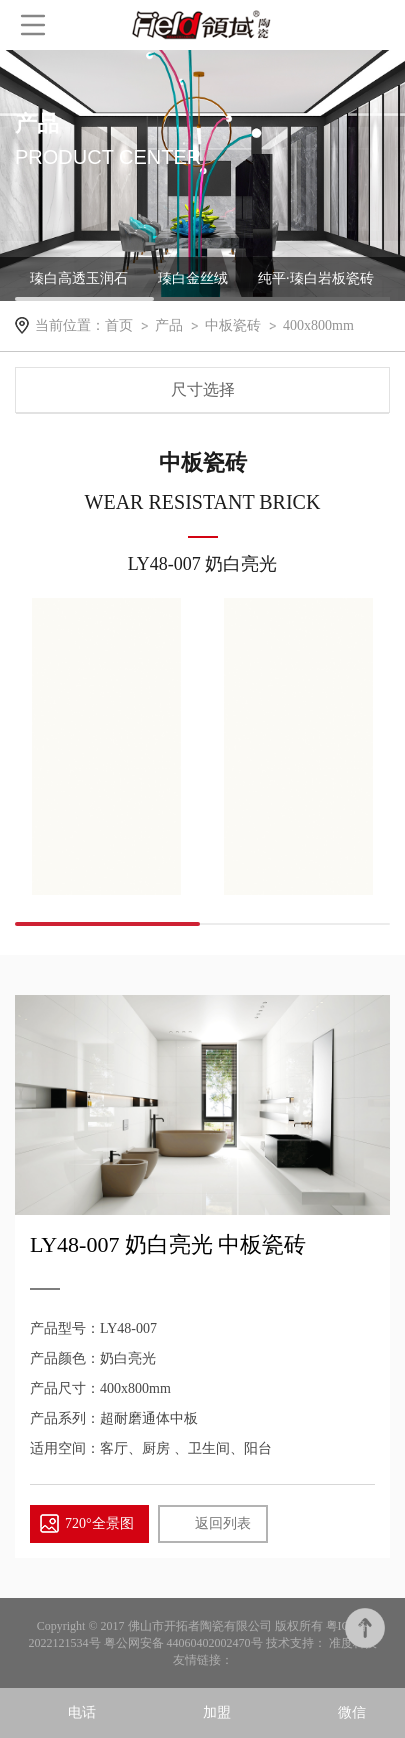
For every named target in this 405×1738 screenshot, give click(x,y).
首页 (119, 325)
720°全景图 (99, 1523)
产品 (169, 325)
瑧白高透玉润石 (79, 278)
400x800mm (318, 325)
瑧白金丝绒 (193, 278)
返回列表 (223, 1523)
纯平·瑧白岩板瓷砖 (316, 278)
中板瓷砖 (233, 325)
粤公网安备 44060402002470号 (185, 1643)
